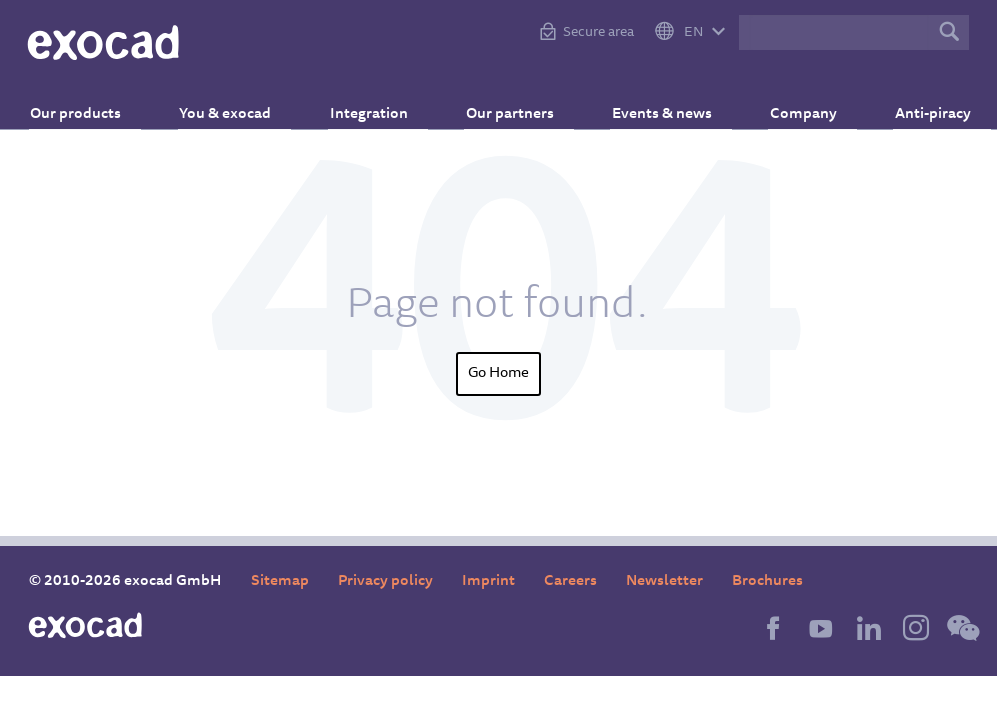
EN (693, 33)
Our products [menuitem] (94, 105)
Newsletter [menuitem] (664, 581)
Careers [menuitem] (570, 581)
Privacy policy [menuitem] (385, 581)
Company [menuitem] (787, 105)
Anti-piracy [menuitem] (910, 105)
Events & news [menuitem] (653, 105)
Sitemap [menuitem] (280, 581)
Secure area (598, 33)
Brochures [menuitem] (767, 581)
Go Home (498, 373)
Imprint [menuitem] (488, 581)
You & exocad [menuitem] (237, 105)
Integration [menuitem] (373, 105)
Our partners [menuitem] (507, 105)
